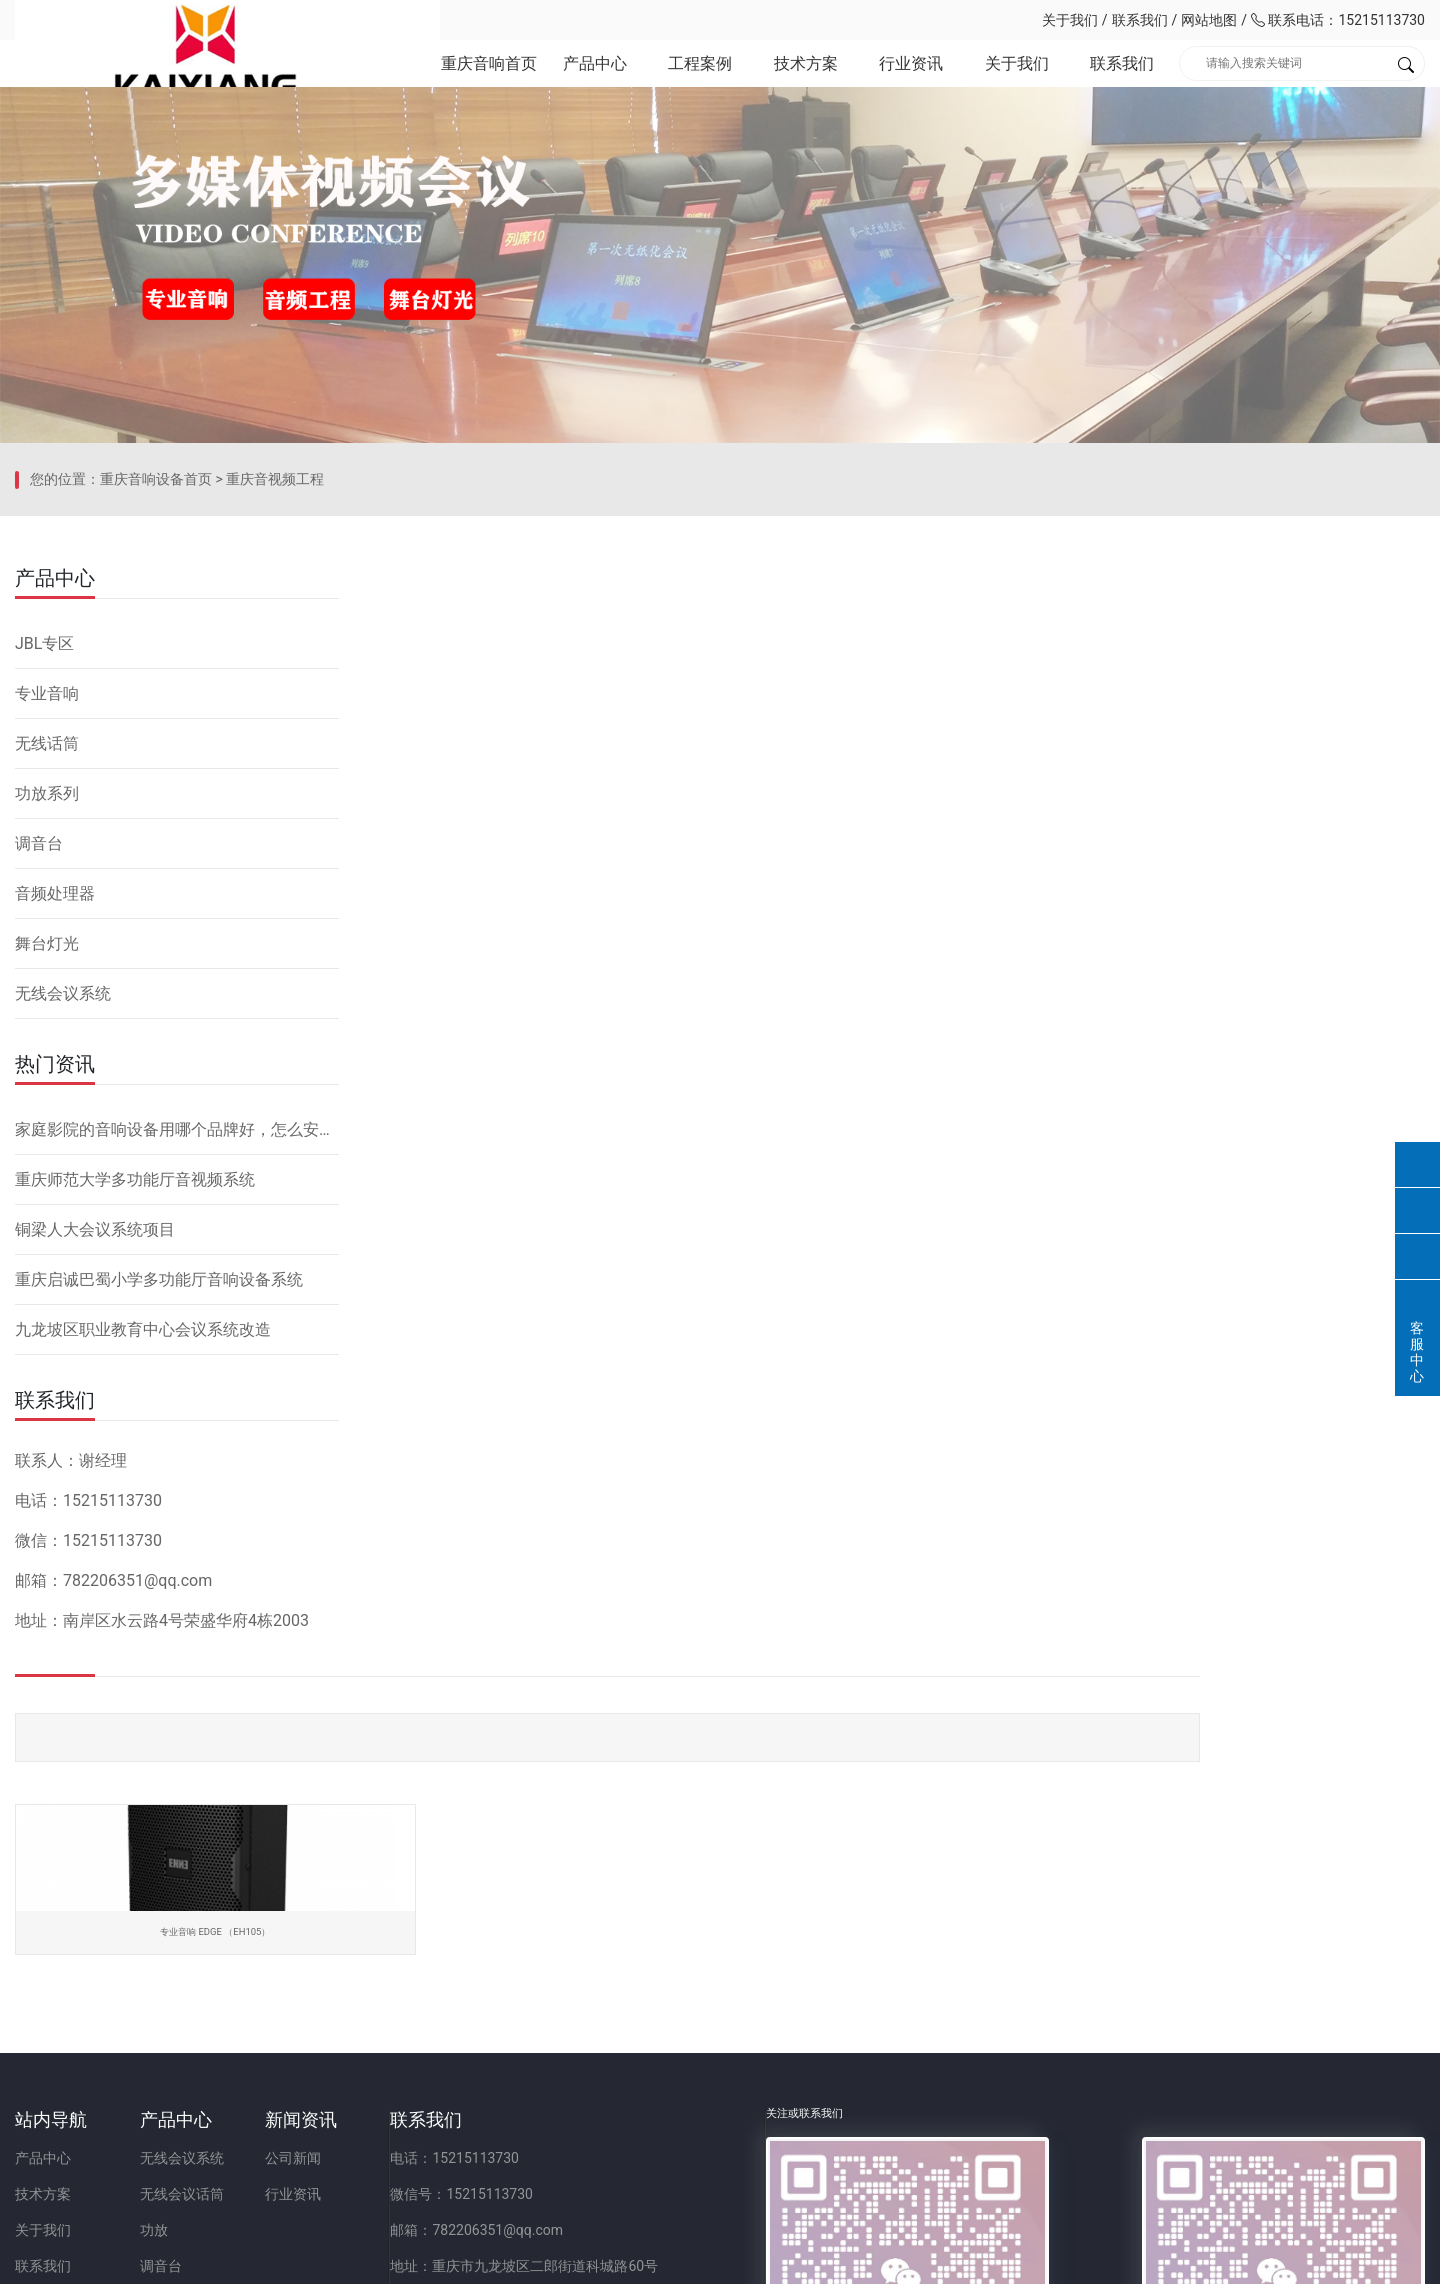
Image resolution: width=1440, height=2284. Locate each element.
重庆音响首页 (487, 79)
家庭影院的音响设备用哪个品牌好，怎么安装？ (177, 1367)
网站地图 (1209, 20)
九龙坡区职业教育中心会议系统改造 (143, 1567)
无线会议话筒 (269, 2037)
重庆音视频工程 (275, 745)
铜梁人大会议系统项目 (95, 1467)
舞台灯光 (47, 1181)
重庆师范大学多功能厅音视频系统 (135, 1417)
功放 (241, 2073)
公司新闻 (466, 2001)
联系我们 (1140, 20)
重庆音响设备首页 (156, 745)
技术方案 (805, 79)
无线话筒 (47, 981)
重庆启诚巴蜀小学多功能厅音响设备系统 (159, 1517)
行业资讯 (910, 79)
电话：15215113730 (714, 2001)
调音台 (39, 1081)
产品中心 (593, 79)
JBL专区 (44, 881)
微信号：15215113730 (721, 2037)
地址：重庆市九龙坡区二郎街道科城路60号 (784, 2109)
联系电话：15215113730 (1338, 20)
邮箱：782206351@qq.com (736, 2073)
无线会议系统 (63, 1231)
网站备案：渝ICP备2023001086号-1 (956, 2258)
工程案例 (699, 79)
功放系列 (47, 1031)
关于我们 (1070, 20)
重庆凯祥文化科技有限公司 (155, 20)
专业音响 (47, 931)
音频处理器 (55, 1131)
